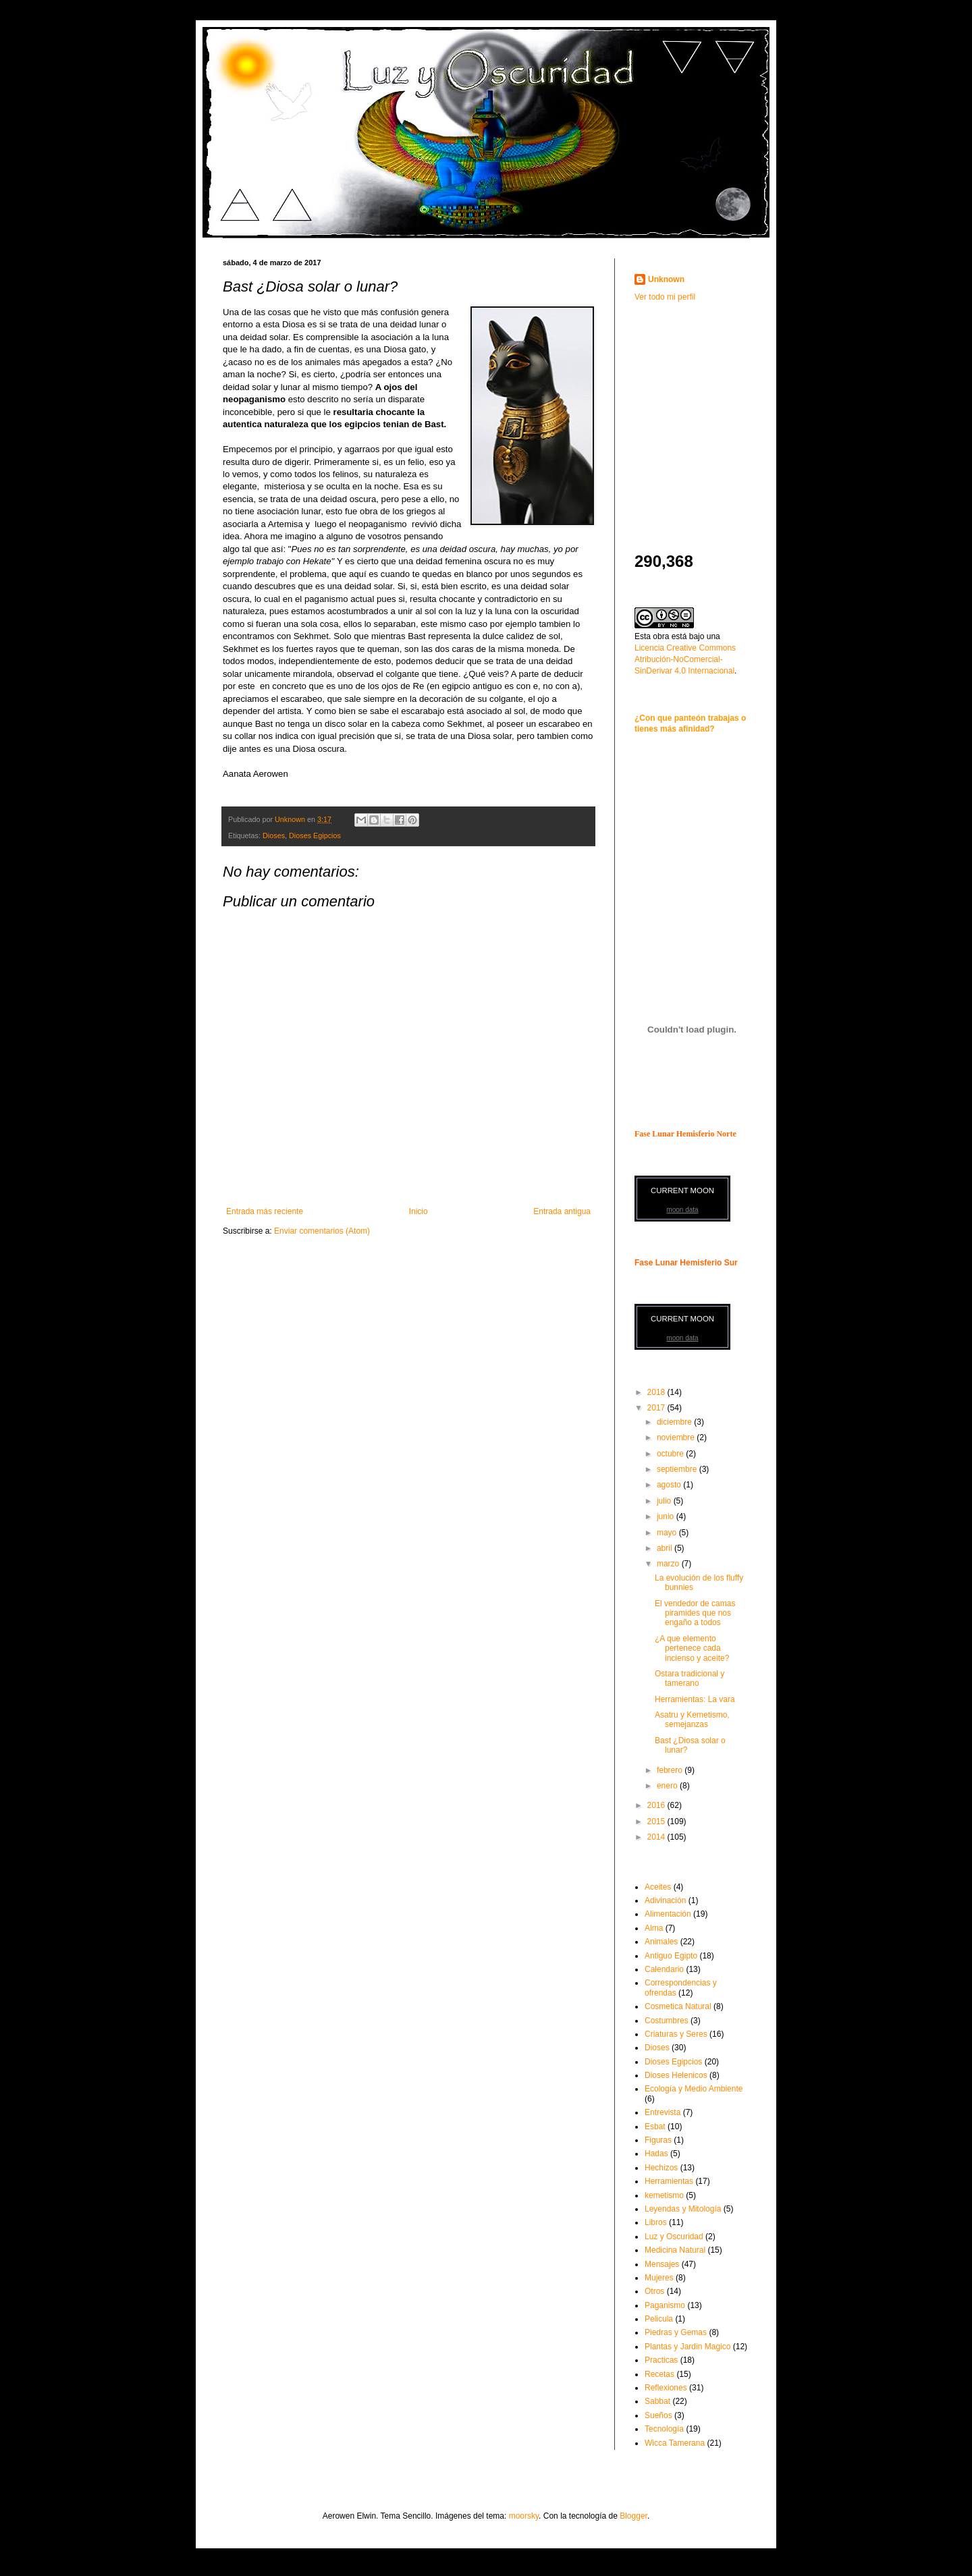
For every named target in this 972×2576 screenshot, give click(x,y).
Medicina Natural (675, 2250)
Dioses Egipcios (315, 835)
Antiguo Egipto (671, 1956)
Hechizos (661, 2167)
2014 (657, 1837)
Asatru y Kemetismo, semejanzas (692, 1719)
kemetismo (664, 2195)
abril (665, 1548)
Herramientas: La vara (695, 1699)
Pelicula (659, 2319)
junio (666, 1516)
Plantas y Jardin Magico (687, 2346)
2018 (657, 1392)
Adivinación (665, 1900)
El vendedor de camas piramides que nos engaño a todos (695, 1613)
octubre (671, 1453)
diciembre (675, 1422)
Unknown (666, 279)
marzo (669, 1563)
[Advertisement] (718, 407)
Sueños (658, 2415)
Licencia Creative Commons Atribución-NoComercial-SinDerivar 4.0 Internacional (685, 659)
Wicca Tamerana (675, 2443)
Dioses (274, 835)
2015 (657, 1821)
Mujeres (659, 2277)
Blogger (633, 2516)
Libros (656, 2222)
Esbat (655, 2126)
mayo (668, 1532)
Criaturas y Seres (676, 2034)
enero (668, 1785)
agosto (670, 1484)
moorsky (524, 2516)
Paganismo (665, 2305)
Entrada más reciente (264, 1211)
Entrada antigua (562, 1211)
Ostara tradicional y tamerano (689, 1678)
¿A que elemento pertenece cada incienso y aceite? (692, 1648)
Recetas (659, 2374)
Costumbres (666, 2020)
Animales (661, 1941)
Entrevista (662, 2112)
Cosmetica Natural (678, 2006)
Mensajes (662, 2264)
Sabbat (657, 2401)
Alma (654, 1928)
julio (665, 1501)
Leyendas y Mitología (683, 2209)
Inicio (418, 1211)
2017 (657, 1408)
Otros (654, 2291)
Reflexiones (666, 2387)
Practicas (661, 2360)
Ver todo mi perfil (664, 297)
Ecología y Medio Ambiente (693, 2088)
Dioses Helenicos (676, 2075)
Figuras (658, 2140)
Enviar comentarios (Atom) (322, 1231)
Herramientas (669, 2181)
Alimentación (668, 1914)
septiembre (678, 1469)
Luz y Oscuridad (674, 2236)
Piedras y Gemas (676, 2332)
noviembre (677, 1437)
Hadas (656, 2153)
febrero (670, 1770)
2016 (657, 1805)
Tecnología (664, 2429)
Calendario (664, 1969)
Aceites (658, 1887)
